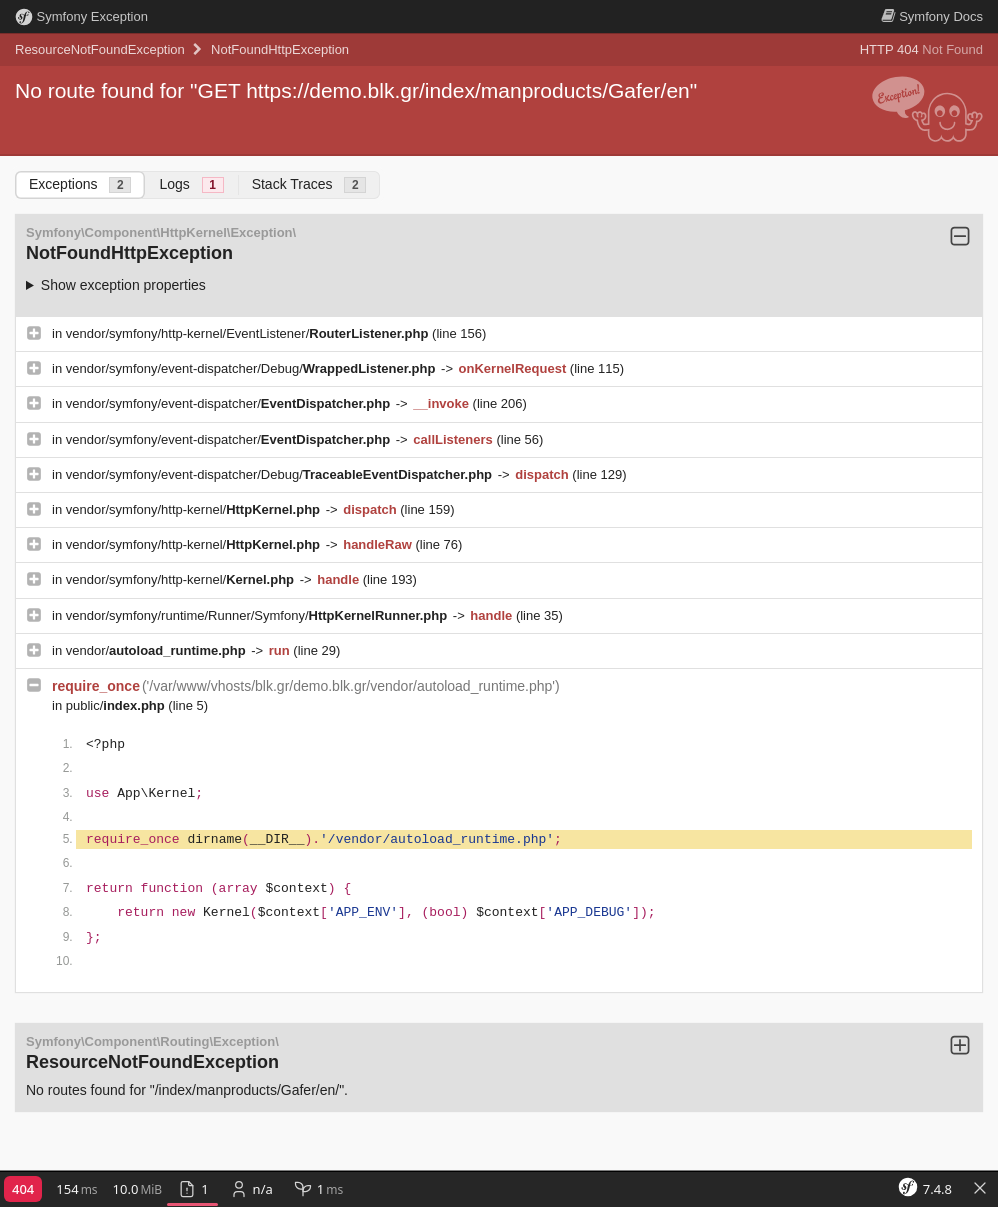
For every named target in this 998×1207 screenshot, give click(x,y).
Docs (932, 16)
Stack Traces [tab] (309, 184)
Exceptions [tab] (80, 184)
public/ (117, 705)
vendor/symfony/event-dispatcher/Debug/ (252, 368)
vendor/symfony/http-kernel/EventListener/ (249, 333)
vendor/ (158, 650)
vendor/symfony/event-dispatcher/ (230, 403)
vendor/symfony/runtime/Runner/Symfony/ (258, 615)
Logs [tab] (191, 184)
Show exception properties (123, 285)
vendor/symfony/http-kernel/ (195, 509)
